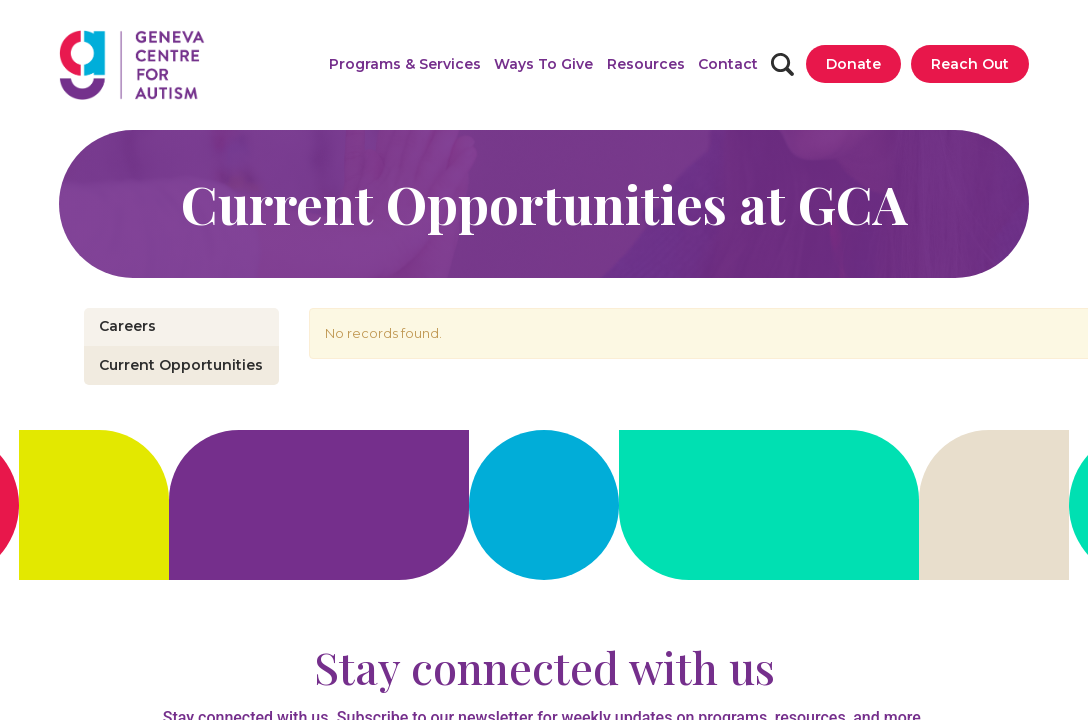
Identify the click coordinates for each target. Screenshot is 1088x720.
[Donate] (853, 64)
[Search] (782, 64)
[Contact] (728, 64)
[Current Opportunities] (181, 366)
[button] (405, 64)
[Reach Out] (970, 64)
